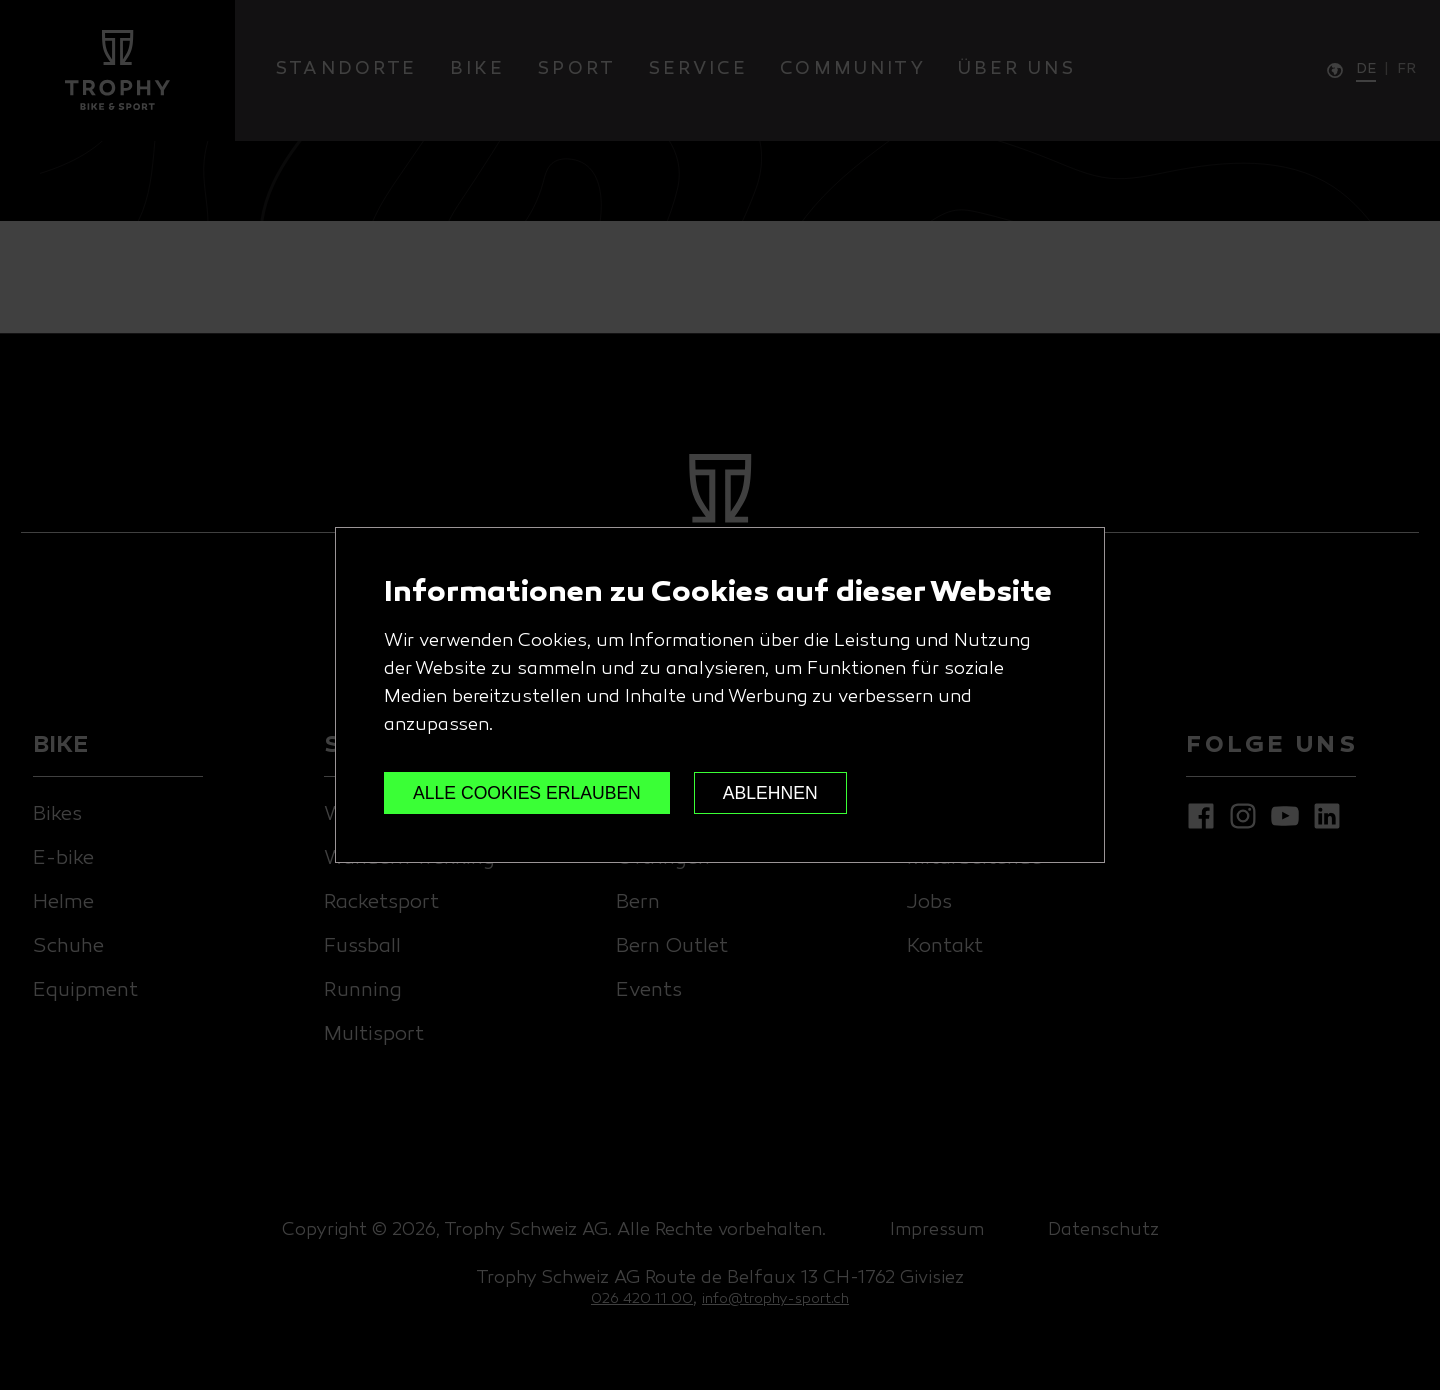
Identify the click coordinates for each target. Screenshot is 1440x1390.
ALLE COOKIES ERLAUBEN (527, 793)
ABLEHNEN (770, 793)
